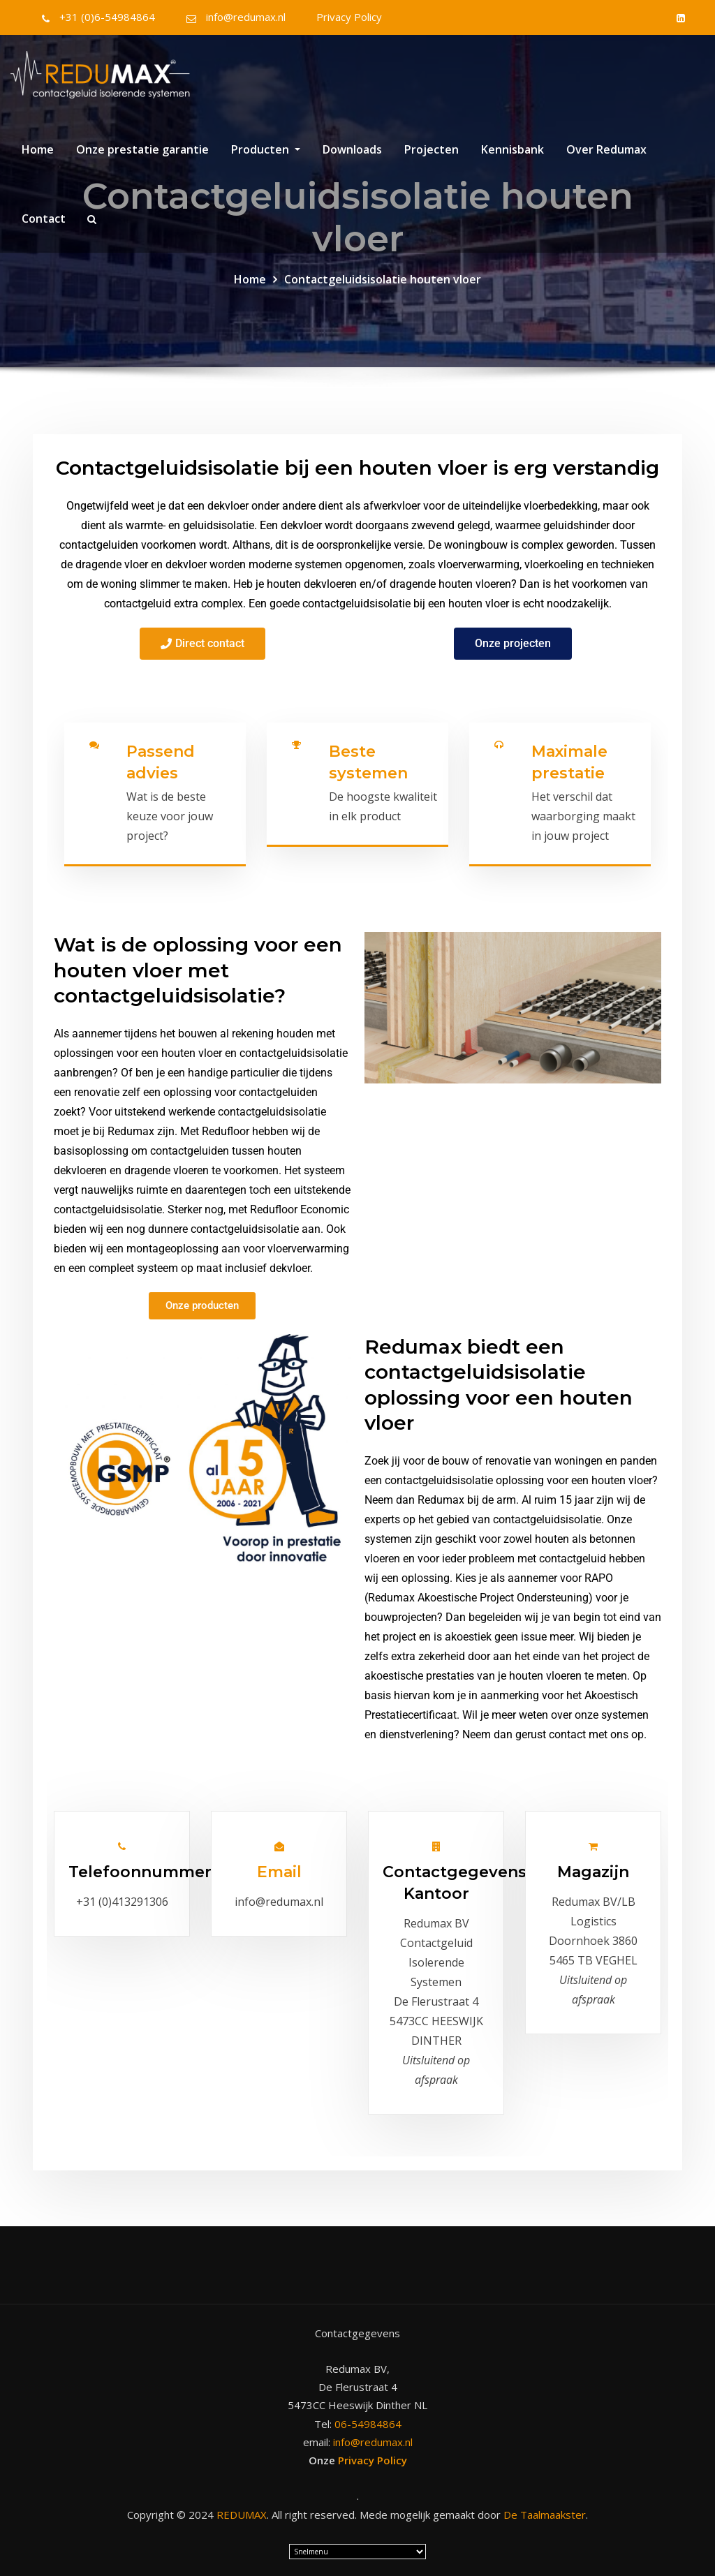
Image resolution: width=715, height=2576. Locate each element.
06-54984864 (367, 2420)
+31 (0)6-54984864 (107, 17)
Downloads (352, 156)
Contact (44, 225)
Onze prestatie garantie (142, 156)
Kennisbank (512, 156)
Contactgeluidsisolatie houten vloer (382, 279)
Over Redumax (606, 156)
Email (279, 1869)
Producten (265, 156)
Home (38, 156)
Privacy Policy (349, 17)
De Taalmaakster (544, 2511)
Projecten (431, 156)
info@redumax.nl (246, 17)
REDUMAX (241, 2511)
